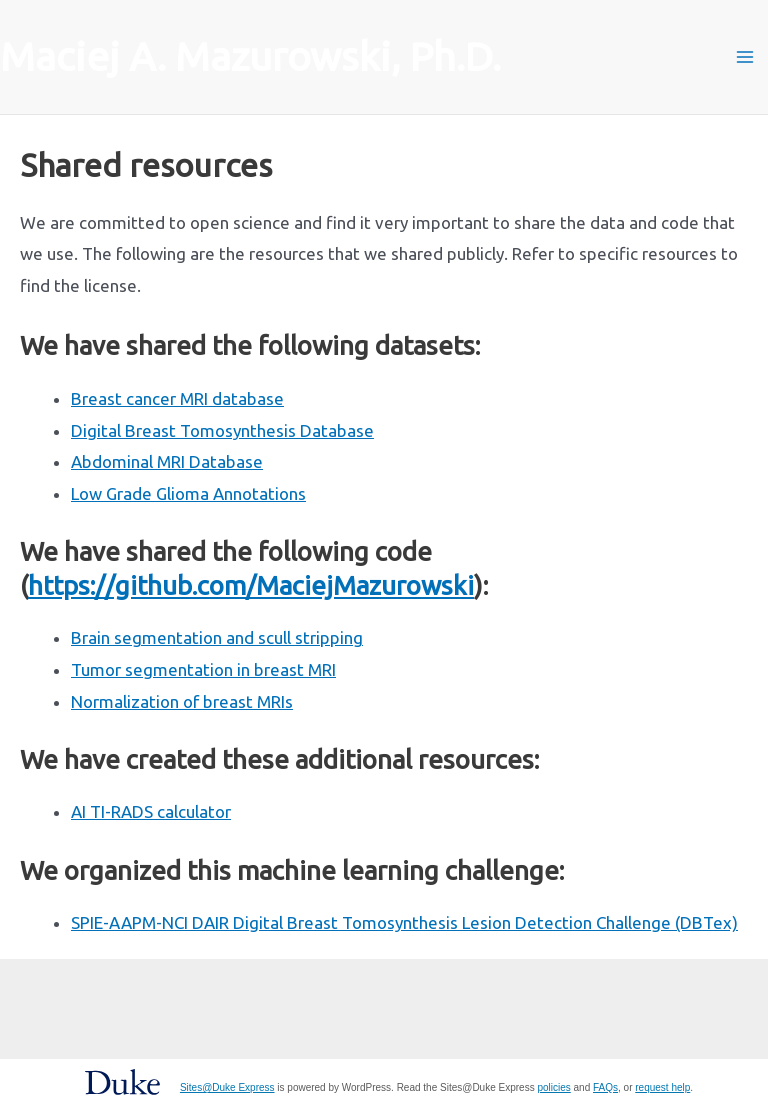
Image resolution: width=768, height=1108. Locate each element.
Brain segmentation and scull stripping (217, 637)
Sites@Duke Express (227, 1087)
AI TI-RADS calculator (151, 811)
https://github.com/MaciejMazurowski (251, 585)
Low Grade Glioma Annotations (188, 493)
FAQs (605, 1087)
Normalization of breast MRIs (182, 701)
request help (662, 1087)
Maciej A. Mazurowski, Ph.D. (250, 56)
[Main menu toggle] (746, 57)
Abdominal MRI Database (167, 461)
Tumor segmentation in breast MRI (203, 669)
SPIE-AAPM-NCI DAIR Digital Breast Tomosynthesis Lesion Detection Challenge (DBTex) (404, 922)
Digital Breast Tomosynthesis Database (222, 430)
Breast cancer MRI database (177, 398)
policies (553, 1087)
